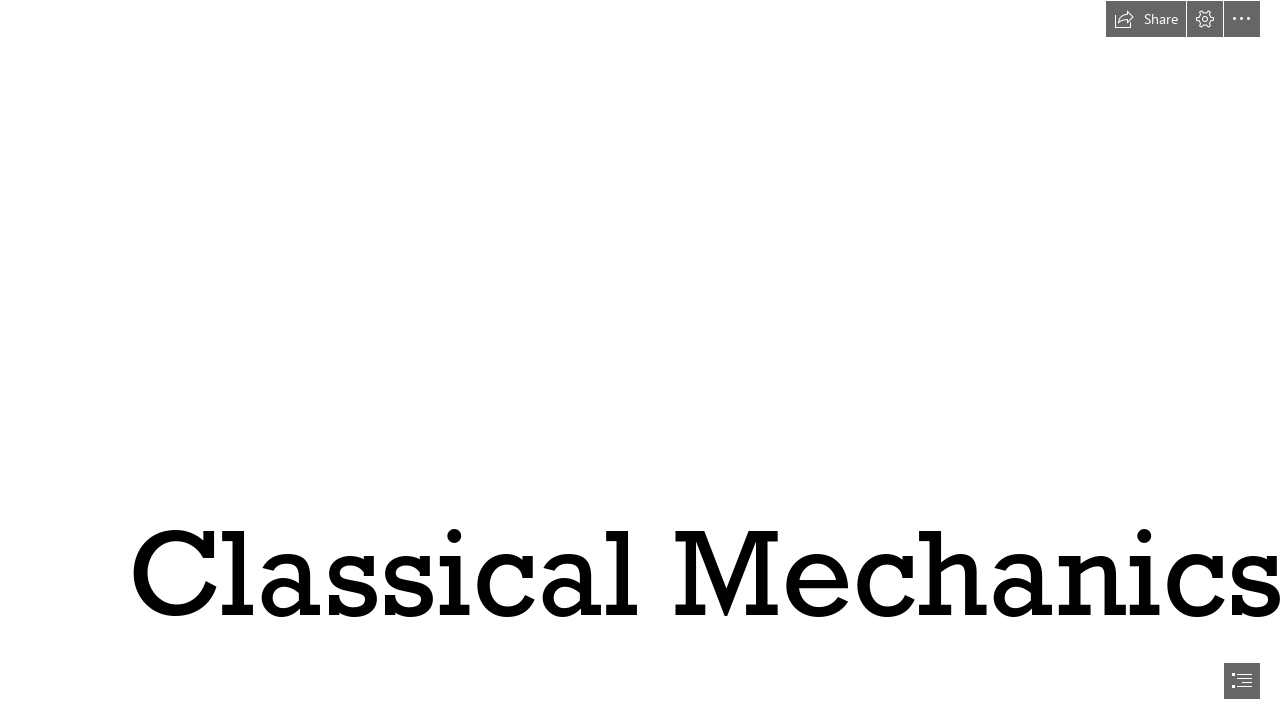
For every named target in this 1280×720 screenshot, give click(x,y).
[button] (1146, 19)
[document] (640, 360)
